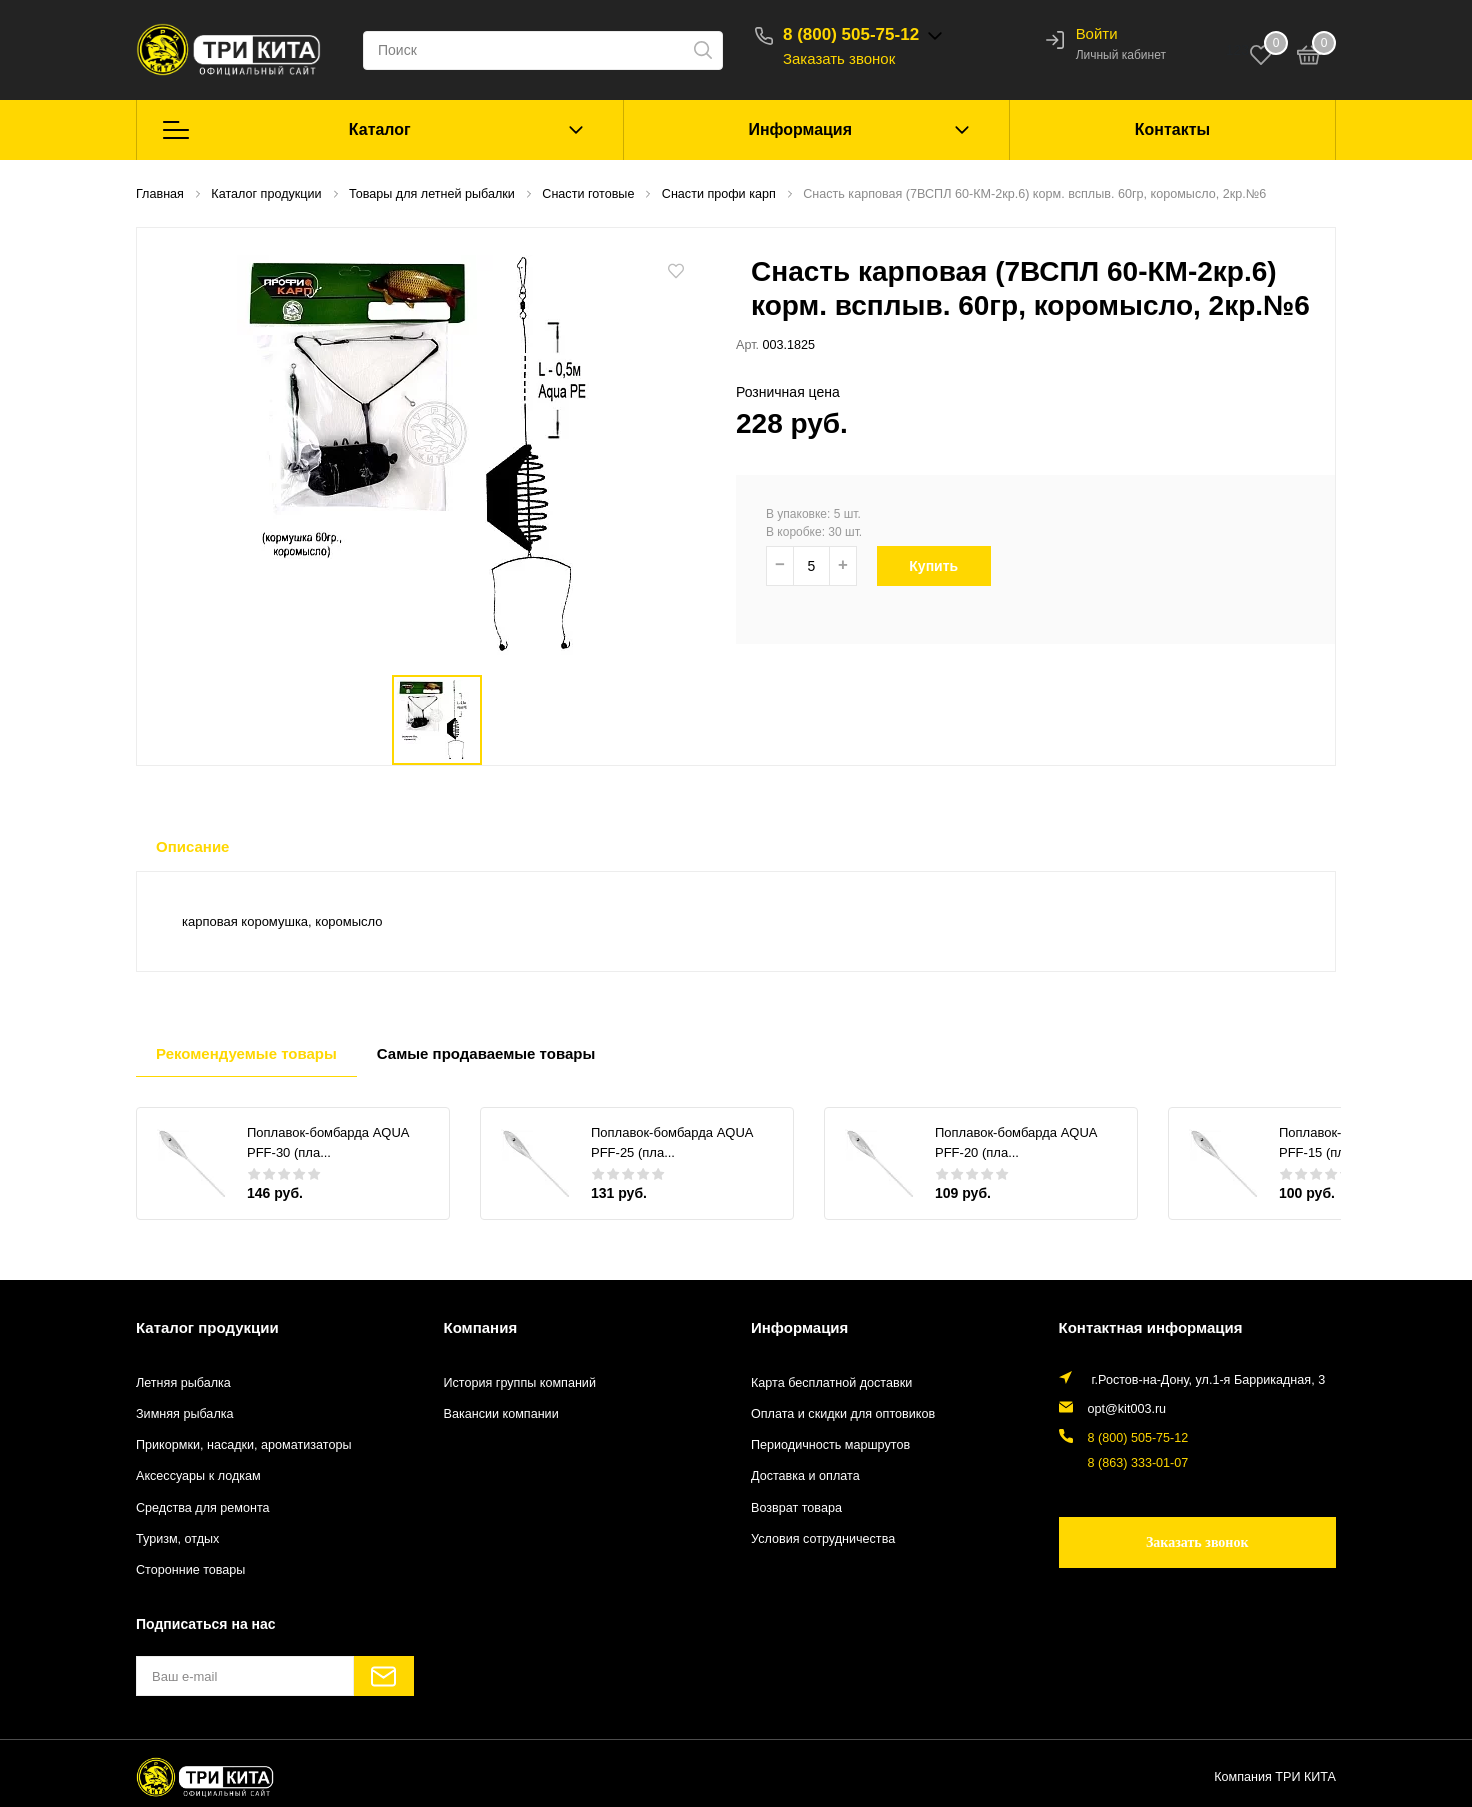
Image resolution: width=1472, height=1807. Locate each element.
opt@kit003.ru (1127, 1409)
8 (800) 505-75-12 (851, 34)
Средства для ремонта (203, 1508)
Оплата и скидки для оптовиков (843, 1414)
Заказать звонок (839, 58)
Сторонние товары (190, 1570)
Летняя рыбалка (183, 1383)
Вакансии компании (501, 1414)
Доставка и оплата (805, 1476)
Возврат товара (796, 1508)
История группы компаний (520, 1383)
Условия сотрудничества (823, 1539)
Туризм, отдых (177, 1539)
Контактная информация (1151, 1327)
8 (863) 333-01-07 (1138, 1463)
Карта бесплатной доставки (831, 1383)
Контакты (1172, 129)
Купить (944, 566)
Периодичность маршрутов (830, 1445)
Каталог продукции (207, 1327)
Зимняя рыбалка (185, 1414)
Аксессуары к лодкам (198, 1476)
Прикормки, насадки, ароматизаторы (244, 1445)
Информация (800, 129)
